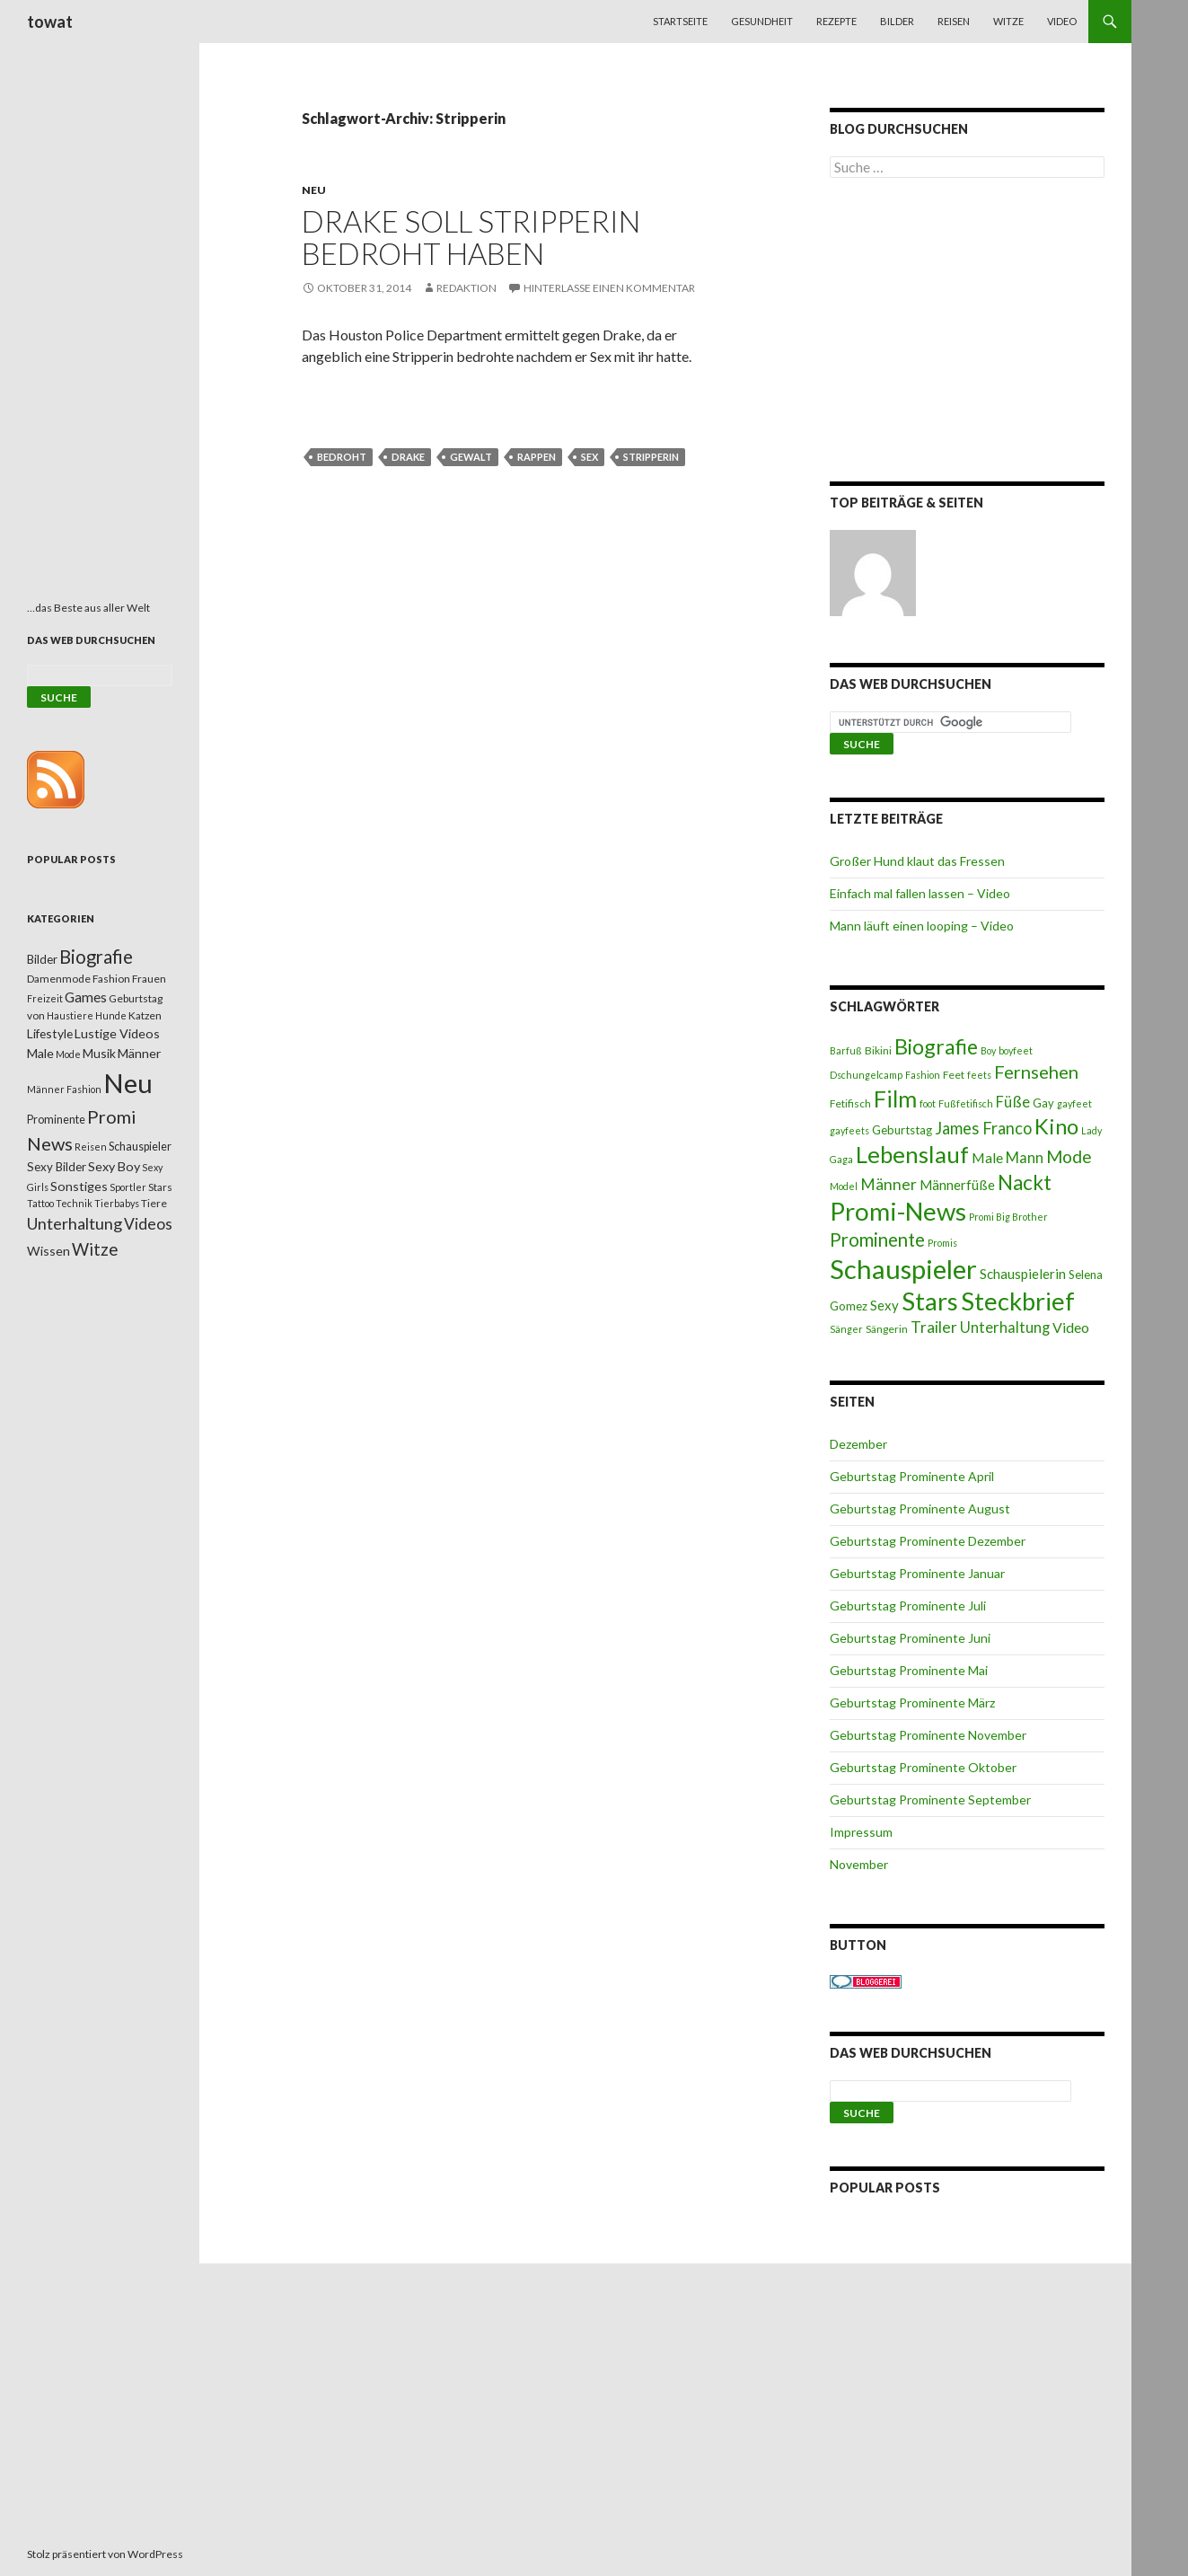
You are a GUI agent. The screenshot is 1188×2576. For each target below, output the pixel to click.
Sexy (884, 1305)
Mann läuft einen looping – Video (922, 925)
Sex (589, 457)
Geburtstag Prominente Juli (908, 1605)
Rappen (536, 457)
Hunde (111, 1015)
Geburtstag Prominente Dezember (927, 1540)
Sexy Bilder (56, 1167)
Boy (988, 1050)
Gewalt (471, 457)
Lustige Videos (117, 1033)
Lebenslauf (912, 1155)
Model (844, 1186)
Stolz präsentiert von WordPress (105, 2554)
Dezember (858, 1443)
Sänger (846, 1329)
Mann (1024, 1158)
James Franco (983, 1128)
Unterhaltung (1005, 1328)
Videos (148, 1223)
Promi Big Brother (1008, 1216)
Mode (1069, 1156)
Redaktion (466, 288)
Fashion (922, 1075)
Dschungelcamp (866, 1075)
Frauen (149, 978)
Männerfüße (957, 1185)
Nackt (1025, 1182)
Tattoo (40, 1203)
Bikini (878, 1050)
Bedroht (341, 457)
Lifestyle (50, 1033)
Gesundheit (762, 21)
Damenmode (59, 978)
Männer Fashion (64, 1089)
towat (50, 21)
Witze (1008, 21)
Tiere (154, 1203)
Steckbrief (1018, 1301)
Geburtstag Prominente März (912, 1702)
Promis (942, 1242)
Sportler (128, 1187)
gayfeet (1074, 1103)
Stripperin (651, 457)
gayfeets (849, 1130)
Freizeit (45, 998)
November (859, 1864)
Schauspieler (903, 1268)
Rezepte (836, 21)
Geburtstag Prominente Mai (909, 1670)
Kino (1056, 1126)
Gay (1043, 1103)
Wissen (48, 1250)
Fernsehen (1036, 1071)
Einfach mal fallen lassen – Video (920, 893)
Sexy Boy (114, 1166)
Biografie (936, 1046)
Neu (314, 190)
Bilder (897, 21)
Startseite (680, 21)
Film (895, 1098)
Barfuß (846, 1050)
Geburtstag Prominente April (912, 1476)
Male (987, 1157)
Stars (930, 1301)
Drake (408, 457)
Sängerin (887, 1329)
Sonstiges (79, 1186)
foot (928, 1103)
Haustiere (70, 1015)
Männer (888, 1184)
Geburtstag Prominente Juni (910, 1637)
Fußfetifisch (965, 1103)
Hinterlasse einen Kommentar (609, 288)
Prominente (877, 1239)
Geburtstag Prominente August (920, 1508)
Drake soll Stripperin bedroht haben (471, 237)
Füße (1013, 1102)
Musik (99, 1053)
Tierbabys (116, 1203)
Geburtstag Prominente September (930, 1799)
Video (1062, 21)
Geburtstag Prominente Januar (917, 1573)
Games (86, 997)
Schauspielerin (1023, 1274)
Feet (953, 1074)
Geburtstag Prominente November (928, 1734)
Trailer (934, 1327)
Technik (74, 1203)
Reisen (953, 21)
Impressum (861, 1831)
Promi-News (898, 1210)
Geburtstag (902, 1130)
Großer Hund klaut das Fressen (917, 861)
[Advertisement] (967, 333)
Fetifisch (850, 1103)
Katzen (145, 1015)
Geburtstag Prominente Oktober (923, 1767)
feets (979, 1075)
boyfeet (1016, 1050)
